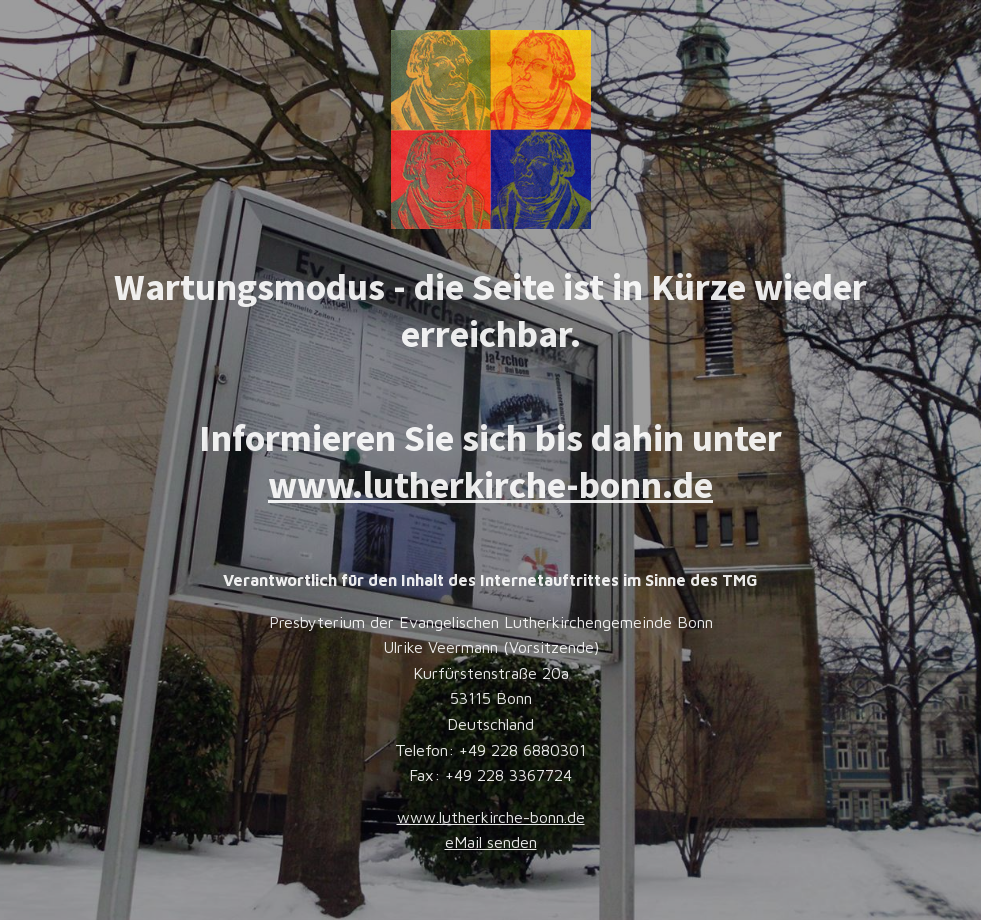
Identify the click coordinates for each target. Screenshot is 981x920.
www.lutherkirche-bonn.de (490, 484)
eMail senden (491, 842)
